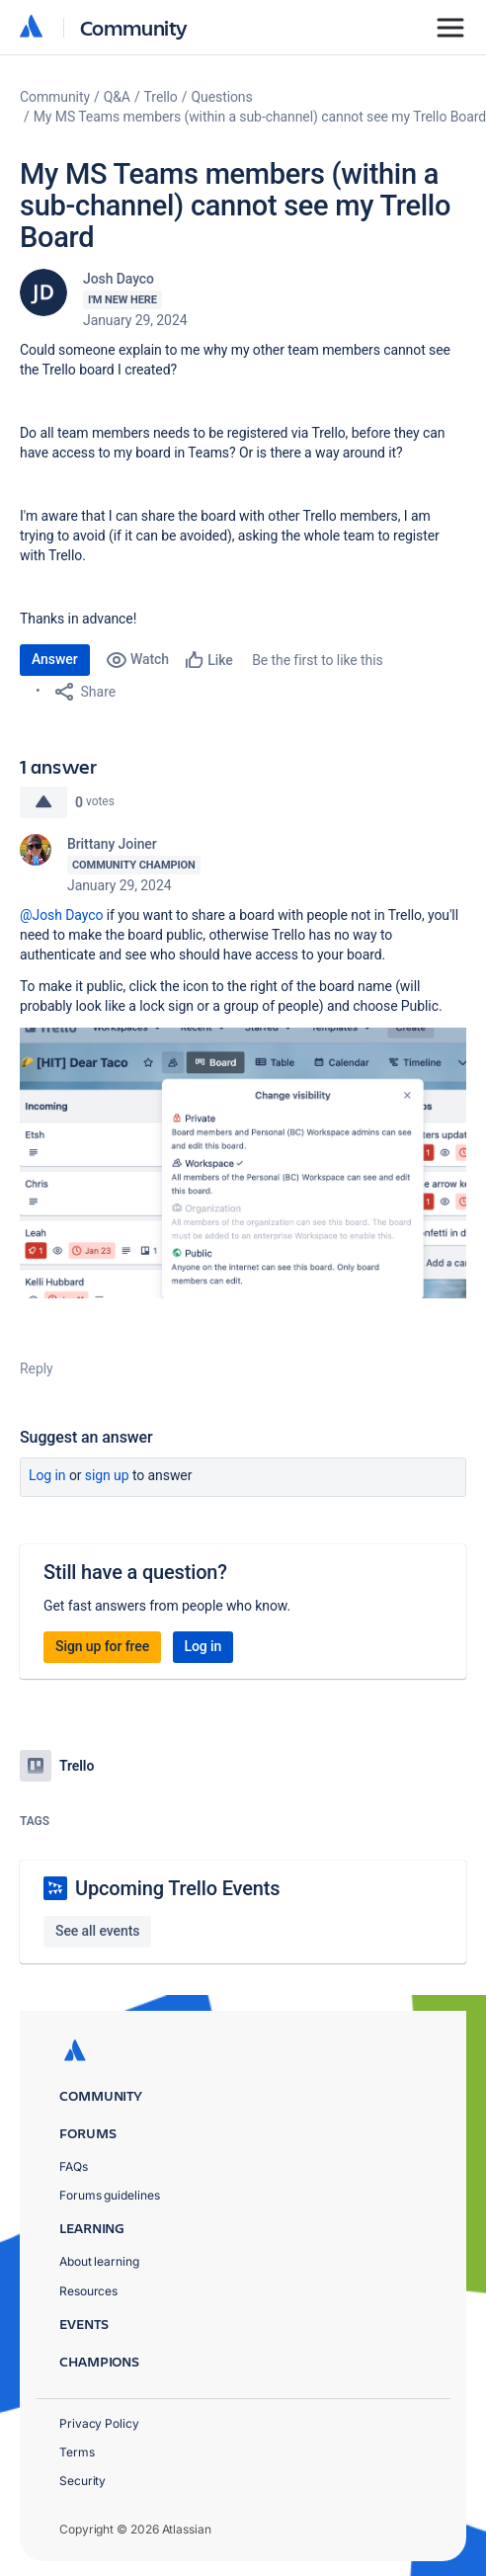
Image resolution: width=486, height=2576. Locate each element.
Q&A (117, 97)
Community (134, 27)
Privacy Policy (99, 2423)
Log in (47, 1475)
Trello (161, 97)
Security (82, 2480)
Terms (77, 2452)
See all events (97, 1931)
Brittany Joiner (112, 844)
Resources (88, 2291)
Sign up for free (102, 1646)
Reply (36, 1368)
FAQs (73, 2166)
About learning (99, 2261)
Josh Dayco (118, 279)
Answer (55, 659)
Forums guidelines (109, 2195)
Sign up (107, 1475)
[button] (243, 1163)
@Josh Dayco (61, 915)
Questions (221, 97)
